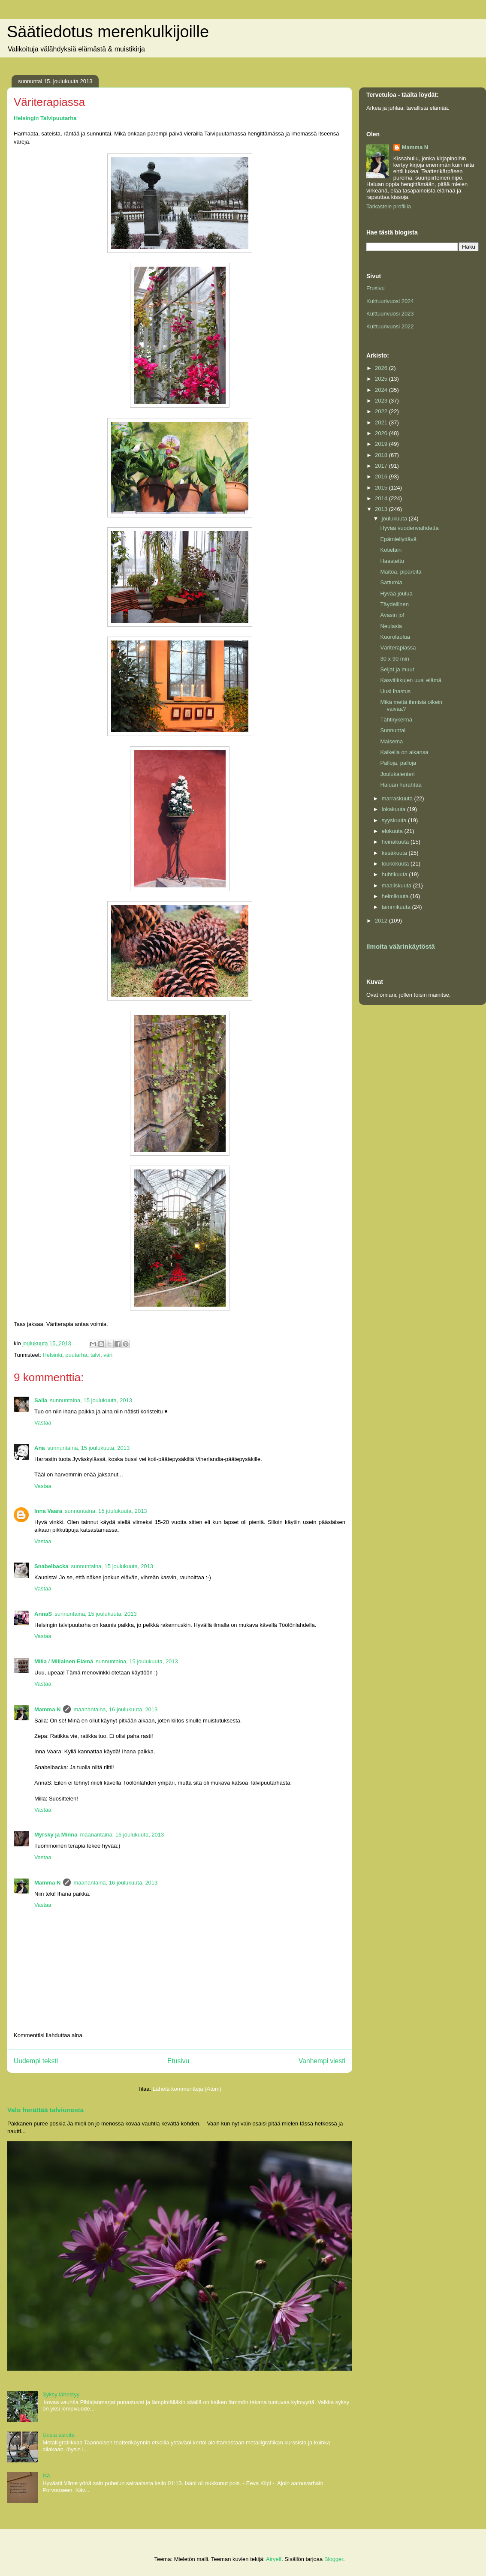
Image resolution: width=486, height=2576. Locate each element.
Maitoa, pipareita (400, 571)
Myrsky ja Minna (55, 1834)
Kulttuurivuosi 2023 (390, 313)
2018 (382, 455)
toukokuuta (396, 863)
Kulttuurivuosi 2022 (390, 326)
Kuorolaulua (395, 637)
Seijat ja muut (397, 669)
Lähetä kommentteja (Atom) (187, 2089)
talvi (95, 1355)
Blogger (333, 2559)
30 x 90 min (394, 658)
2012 (382, 920)
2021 (382, 422)
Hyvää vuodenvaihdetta (409, 528)
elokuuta (393, 831)
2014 (382, 498)
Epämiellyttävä (398, 539)
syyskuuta (395, 820)
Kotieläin (390, 550)
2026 (382, 368)
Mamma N (47, 1709)
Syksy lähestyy (60, 2394)
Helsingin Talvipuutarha (45, 118)
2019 (382, 444)
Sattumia (391, 582)
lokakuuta (394, 809)
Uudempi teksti (36, 2061)
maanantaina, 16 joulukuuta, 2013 (115, 1709)
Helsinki (52, 1355)
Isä (46, 2475)
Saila (40, 1400)
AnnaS (43, 1614)
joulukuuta (395, 518)
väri (107, 1355)
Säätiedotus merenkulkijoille (108, 32)
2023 (382, 400)
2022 (382, 411)
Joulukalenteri (397, 774)
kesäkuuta (395, 853)
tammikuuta (397, 907)
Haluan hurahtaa (400, 785)
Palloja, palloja (398, 763)
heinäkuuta (396, 842)
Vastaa (42, 1422)
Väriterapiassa (398, 647)
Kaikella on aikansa (404, 752)
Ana (39, 1448)
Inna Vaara (48, 1511)
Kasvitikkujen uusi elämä (410, 680)
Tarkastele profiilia (388, 206)
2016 (382, 476)
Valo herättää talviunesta (45, 2109)
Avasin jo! (392, 615)
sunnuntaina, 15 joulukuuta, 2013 (91, 1400)
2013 (382, 509)
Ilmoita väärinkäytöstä (400, 946)
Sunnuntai (392, 730)
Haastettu (392, 561)
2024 (382, 390)
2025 (382, 379)
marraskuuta (398, 798)
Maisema (391, 741)
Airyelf (273, 2559)
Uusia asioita (58, 2435)
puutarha (76, 1355)
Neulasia (391, 626)
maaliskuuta (397, 885)
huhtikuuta (395, 874)
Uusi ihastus (395, 691)
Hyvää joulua (396, 593)
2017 (382, 466)
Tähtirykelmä (396, 719)
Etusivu (178, 2061)
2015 (382, 487)
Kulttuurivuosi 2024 (390, 301)
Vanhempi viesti (322, 2061)
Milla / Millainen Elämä (63, 1661)
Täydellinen (394, 604)
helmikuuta (396, 896)
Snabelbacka (51, 1566)
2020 (382, 433)
